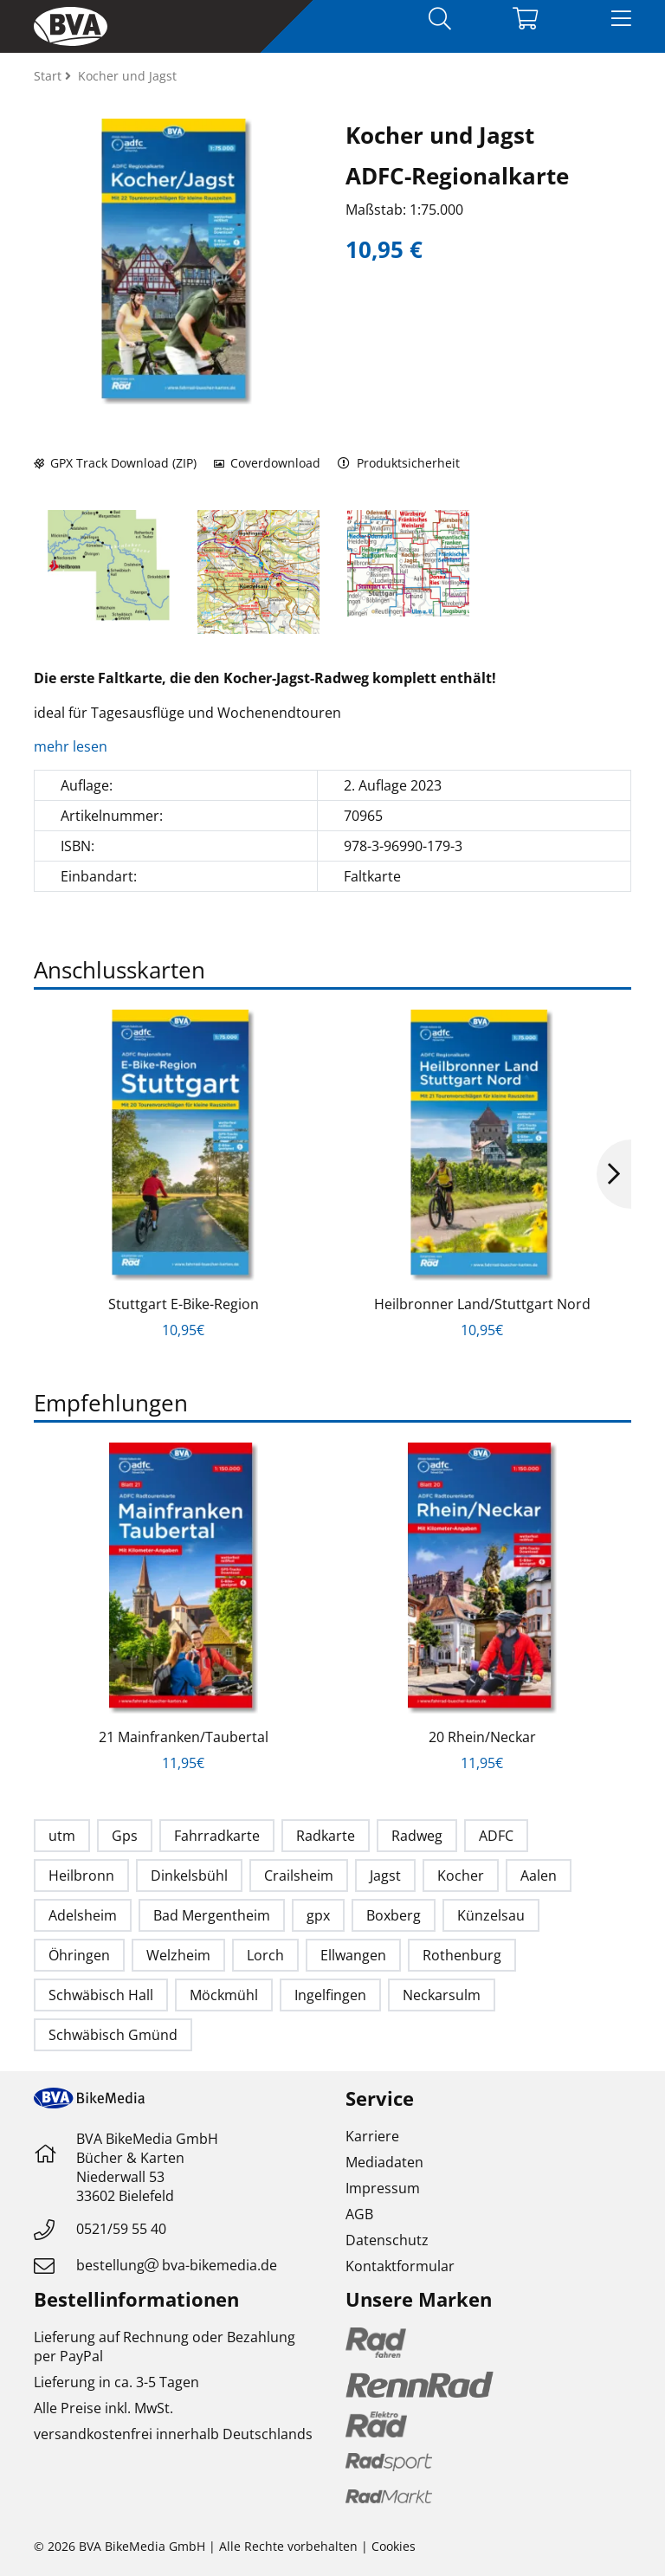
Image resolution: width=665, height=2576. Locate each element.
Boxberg (393, 1915)
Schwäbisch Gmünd (113, 2034)
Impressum (382, 2188)
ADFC (496, 1835)
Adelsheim (82, 1915)
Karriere (372, 2136)
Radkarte (325, 1835)
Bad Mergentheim (211, 1915)
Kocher (460, 1875)
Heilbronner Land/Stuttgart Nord (482, 1304)
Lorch (265, 1955)
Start (49, 76)
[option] (109, 565)
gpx (318, 1915)
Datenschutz (387, 2240)
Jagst (385, 1875)
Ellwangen (353, 1955)
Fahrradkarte (217, 1835)
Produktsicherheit (399, 463)
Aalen (538, 1875)
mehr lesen (72, 746)
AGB (359, 2214)
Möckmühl (224, 1995)
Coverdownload (267, 463)
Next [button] (614, 1174)
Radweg (416, 1835)
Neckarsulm (442, 1995)
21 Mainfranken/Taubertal (183, 1736)
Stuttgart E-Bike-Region (183, 1304)
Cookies (393, 2546)
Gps (125, 1835)
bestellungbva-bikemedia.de (176, 2265)
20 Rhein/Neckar (482, 1736)
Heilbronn (81, 1875)
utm (61, 1835)
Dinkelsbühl (189, 1875)
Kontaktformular (400, 2266)
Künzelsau (491, 1915)
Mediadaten (384, 2162)
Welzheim (178, 1955)
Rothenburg (462, 1955)
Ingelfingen (330, 1995)
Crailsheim (298, 1875)
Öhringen (79, 1955)
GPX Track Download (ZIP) (115, 463)
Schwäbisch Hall (100, 1995)
